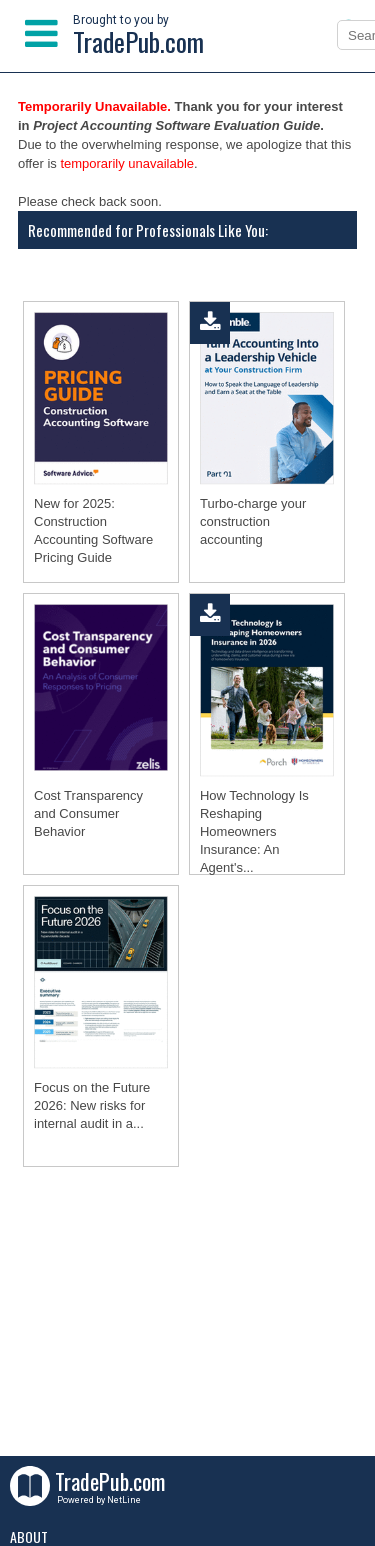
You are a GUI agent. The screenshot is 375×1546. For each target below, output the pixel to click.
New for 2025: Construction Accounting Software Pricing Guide (93, 530)
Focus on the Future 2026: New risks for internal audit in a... (92, 1105)
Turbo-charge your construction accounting (253, 521)
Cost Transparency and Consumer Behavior (88, 813)
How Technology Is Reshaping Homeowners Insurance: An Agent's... (254, 831)
